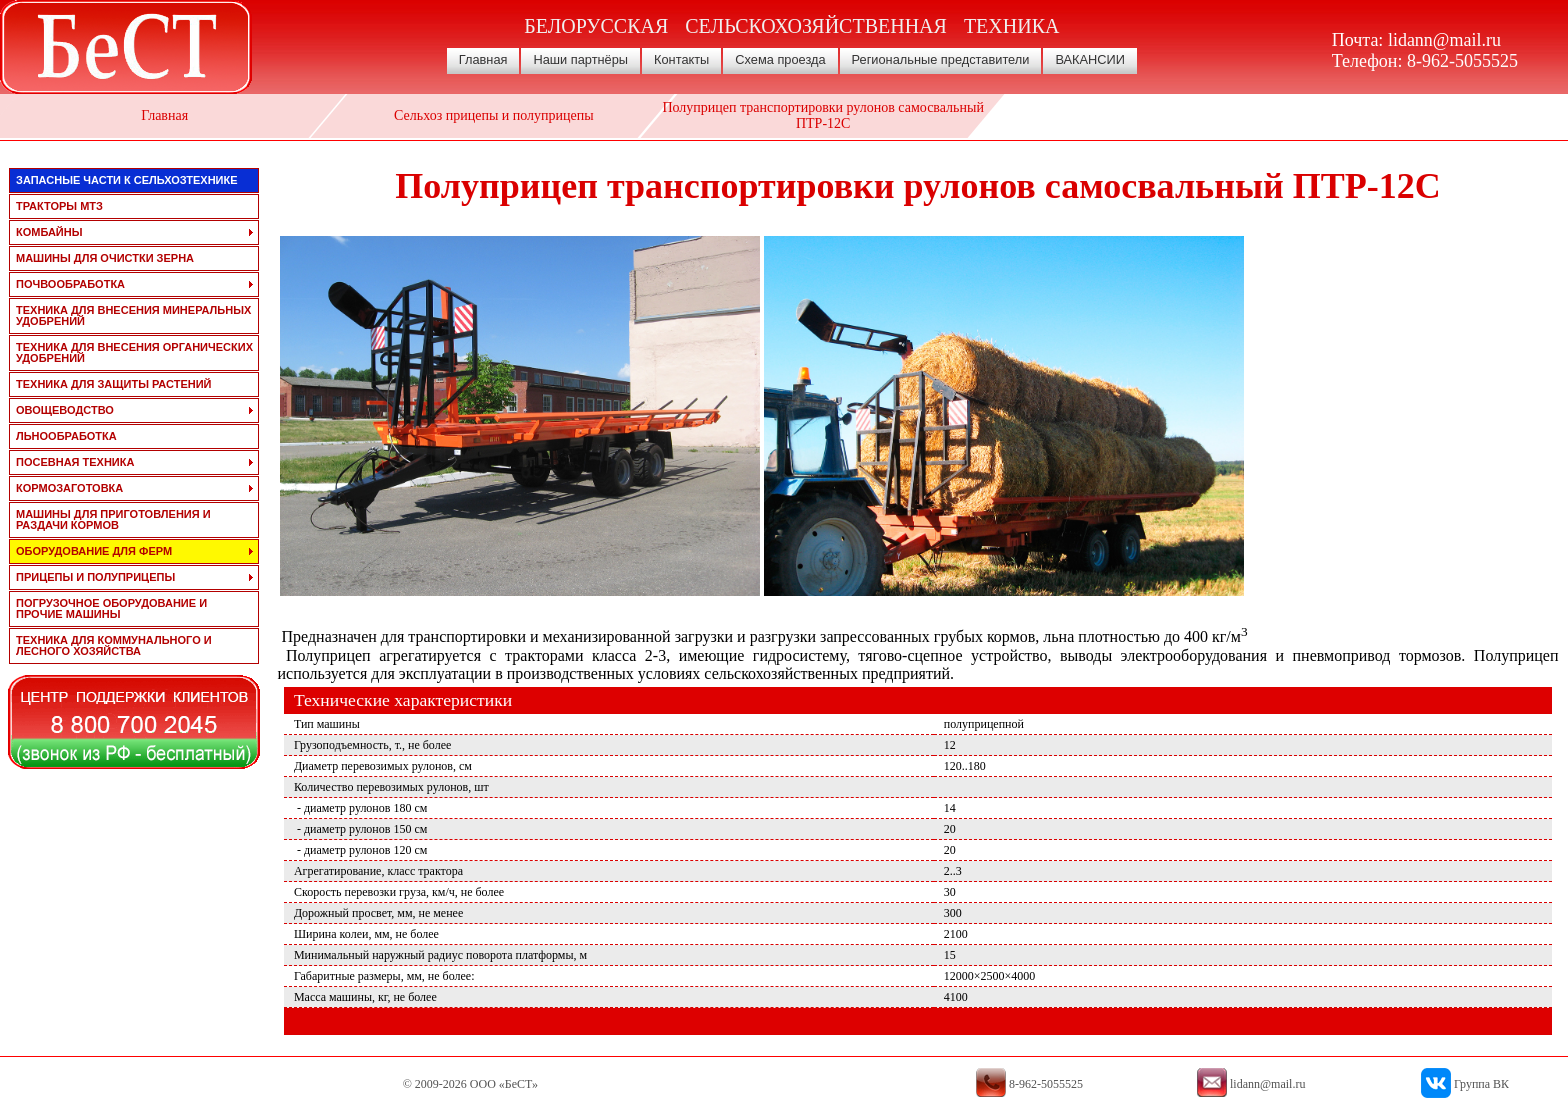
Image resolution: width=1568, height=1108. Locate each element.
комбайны (49, 232)
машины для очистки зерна (105, 258)
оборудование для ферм (94, 551)
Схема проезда (780, 59)
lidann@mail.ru (1444, 40)
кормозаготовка (69, 488)
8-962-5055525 (1462, 61)
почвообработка (70, 284)
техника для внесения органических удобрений (134, 352)
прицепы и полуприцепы (95, 577)
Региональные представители (941, 59)
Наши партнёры (580, 59)
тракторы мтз (59, 206)
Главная (483, 59)
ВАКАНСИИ (1090, 59)
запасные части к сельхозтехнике (127, 180)
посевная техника (75, 462)
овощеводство (65, 410)
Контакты (681, 59)
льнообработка (66, 436)
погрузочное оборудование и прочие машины (111, 608)
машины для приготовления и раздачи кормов (113, 519)
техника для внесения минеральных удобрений (133, 315)
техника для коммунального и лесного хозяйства (114, 645)
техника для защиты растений (114, 384)
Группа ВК (1481, 1084)
